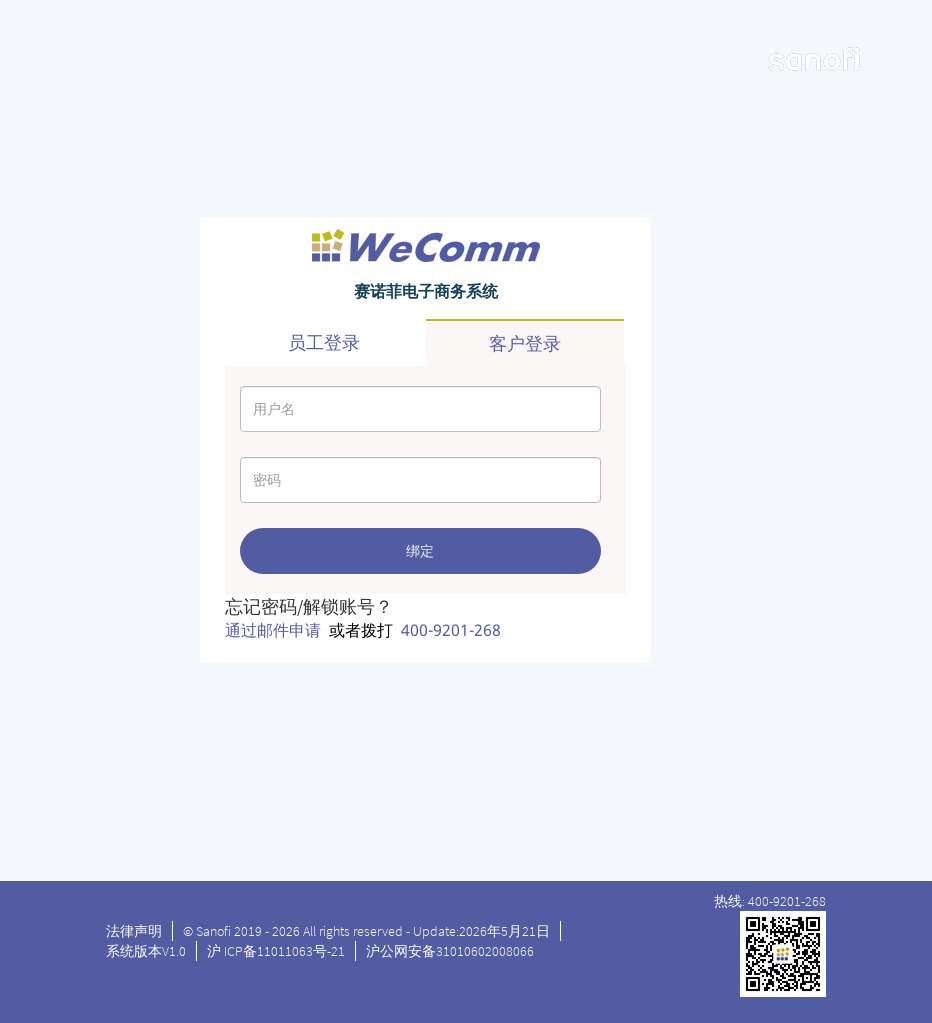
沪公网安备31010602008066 (450, 951)
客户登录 (525, 343)
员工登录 (324, 342)
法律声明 (134, 931)
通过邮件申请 (273, 630)
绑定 (420, 551)
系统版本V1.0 (146, 951)
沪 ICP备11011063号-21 (276, 951)
